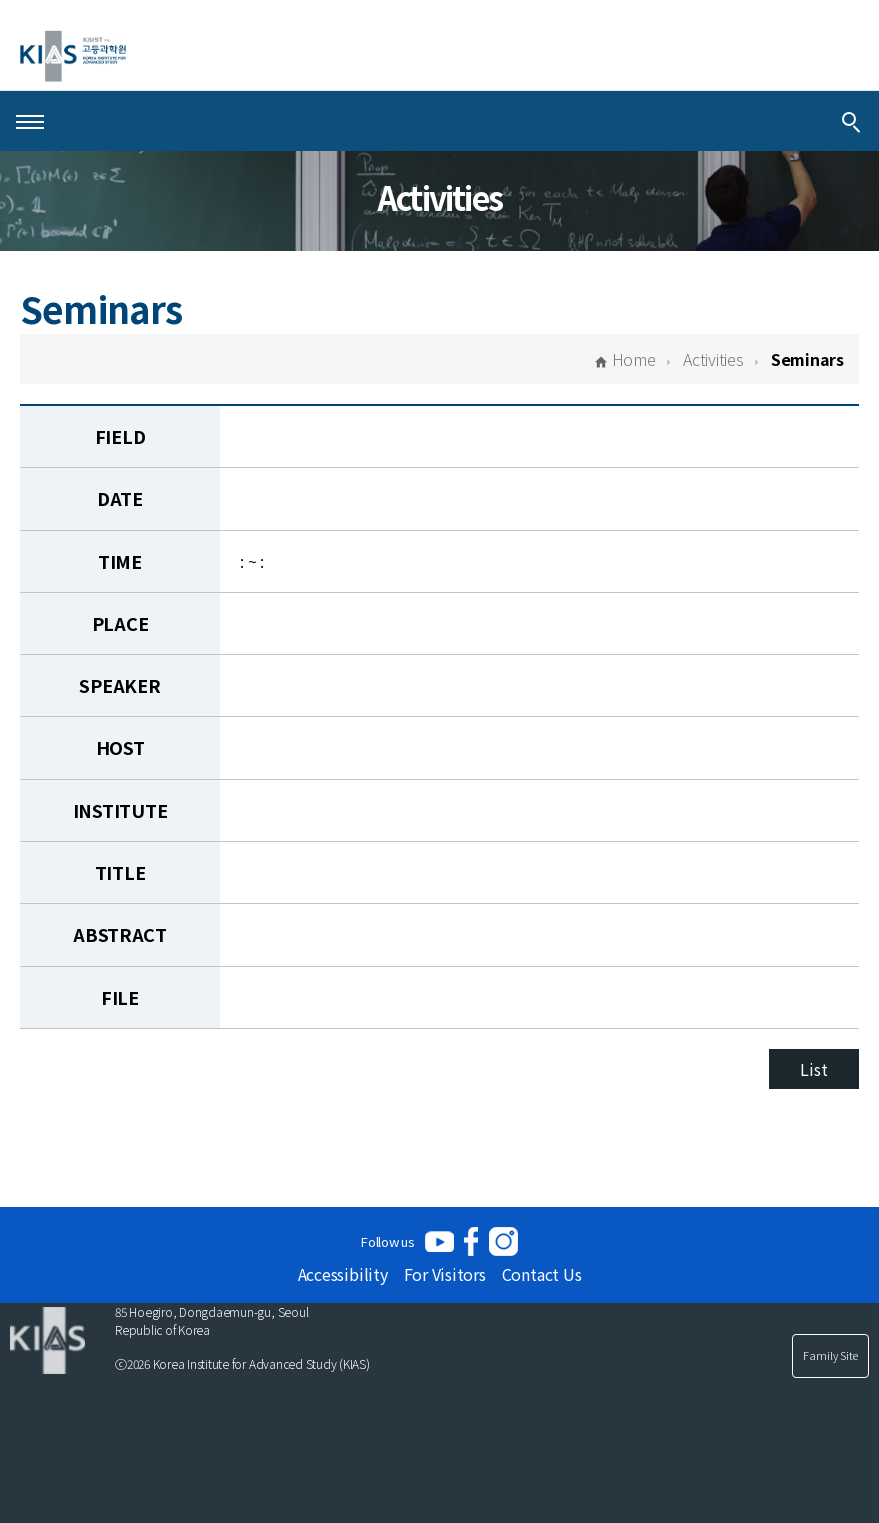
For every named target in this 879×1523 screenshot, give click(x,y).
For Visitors (445, 1274)
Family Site (830, 1355)
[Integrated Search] (851, 121)
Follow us (388, 1241)
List (813, 1069)
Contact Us (542, 1274)
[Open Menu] (30, 121)
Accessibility (343, 1274)
